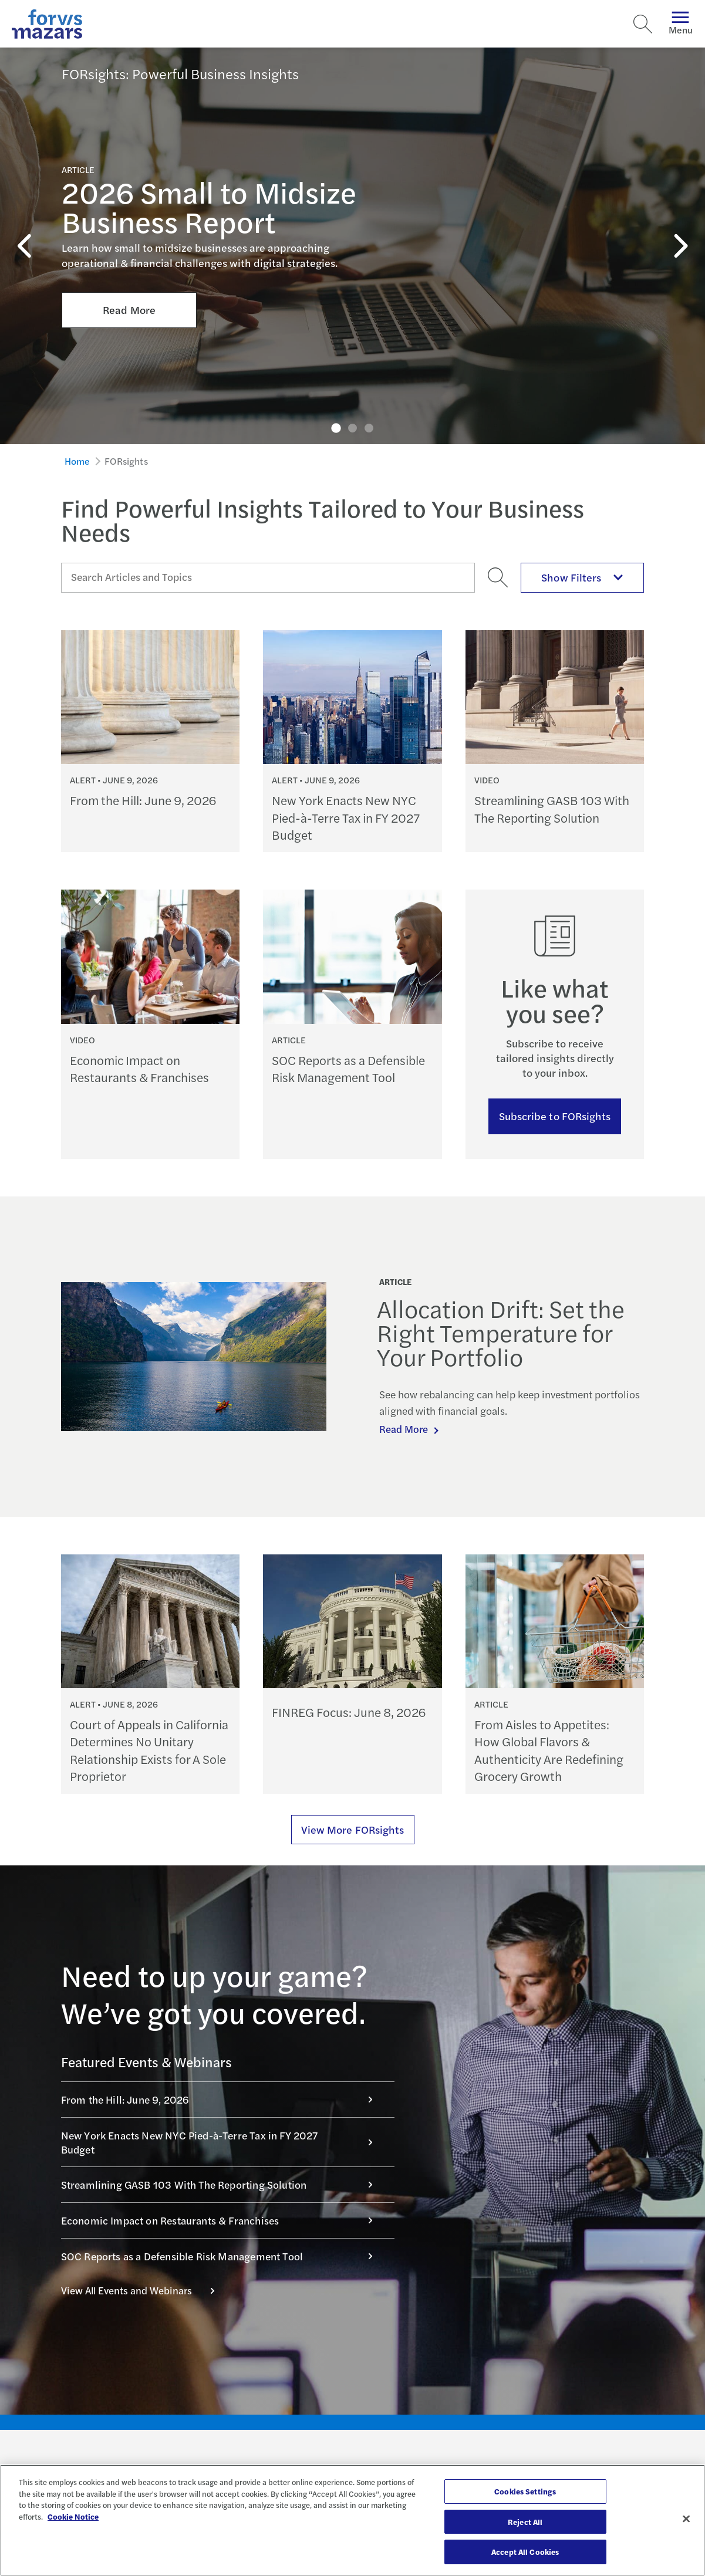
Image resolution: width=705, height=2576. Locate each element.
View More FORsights (352, 1829)
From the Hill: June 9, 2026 (223, 2099)
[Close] (686, 2519)
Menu (681, 23)
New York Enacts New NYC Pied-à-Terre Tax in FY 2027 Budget (223, 2142)
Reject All (525, 2521)
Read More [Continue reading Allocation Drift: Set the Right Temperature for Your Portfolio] (404, 1429)
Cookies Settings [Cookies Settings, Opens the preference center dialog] (525, 2491)
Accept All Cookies (525, 2551)
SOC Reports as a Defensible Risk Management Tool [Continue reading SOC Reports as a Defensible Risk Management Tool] (348, 1069)
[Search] (643, 24)
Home (77, 461)
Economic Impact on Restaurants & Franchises (223, 2220)
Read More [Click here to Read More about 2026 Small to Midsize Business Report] (129, 248)
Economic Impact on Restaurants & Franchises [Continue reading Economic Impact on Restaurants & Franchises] (139, 1069)
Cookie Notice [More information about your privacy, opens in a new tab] (73, 2516)
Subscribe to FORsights (555, 1115)
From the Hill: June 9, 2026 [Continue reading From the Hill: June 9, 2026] (143, 800)
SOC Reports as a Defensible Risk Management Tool (223, 2256)
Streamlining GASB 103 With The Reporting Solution (223, 2184)
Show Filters (582, 577)
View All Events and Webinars (144, 2290)
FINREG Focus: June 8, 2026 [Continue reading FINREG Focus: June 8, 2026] (349, 1711)
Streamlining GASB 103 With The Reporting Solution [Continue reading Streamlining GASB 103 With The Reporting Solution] (551, 809)
